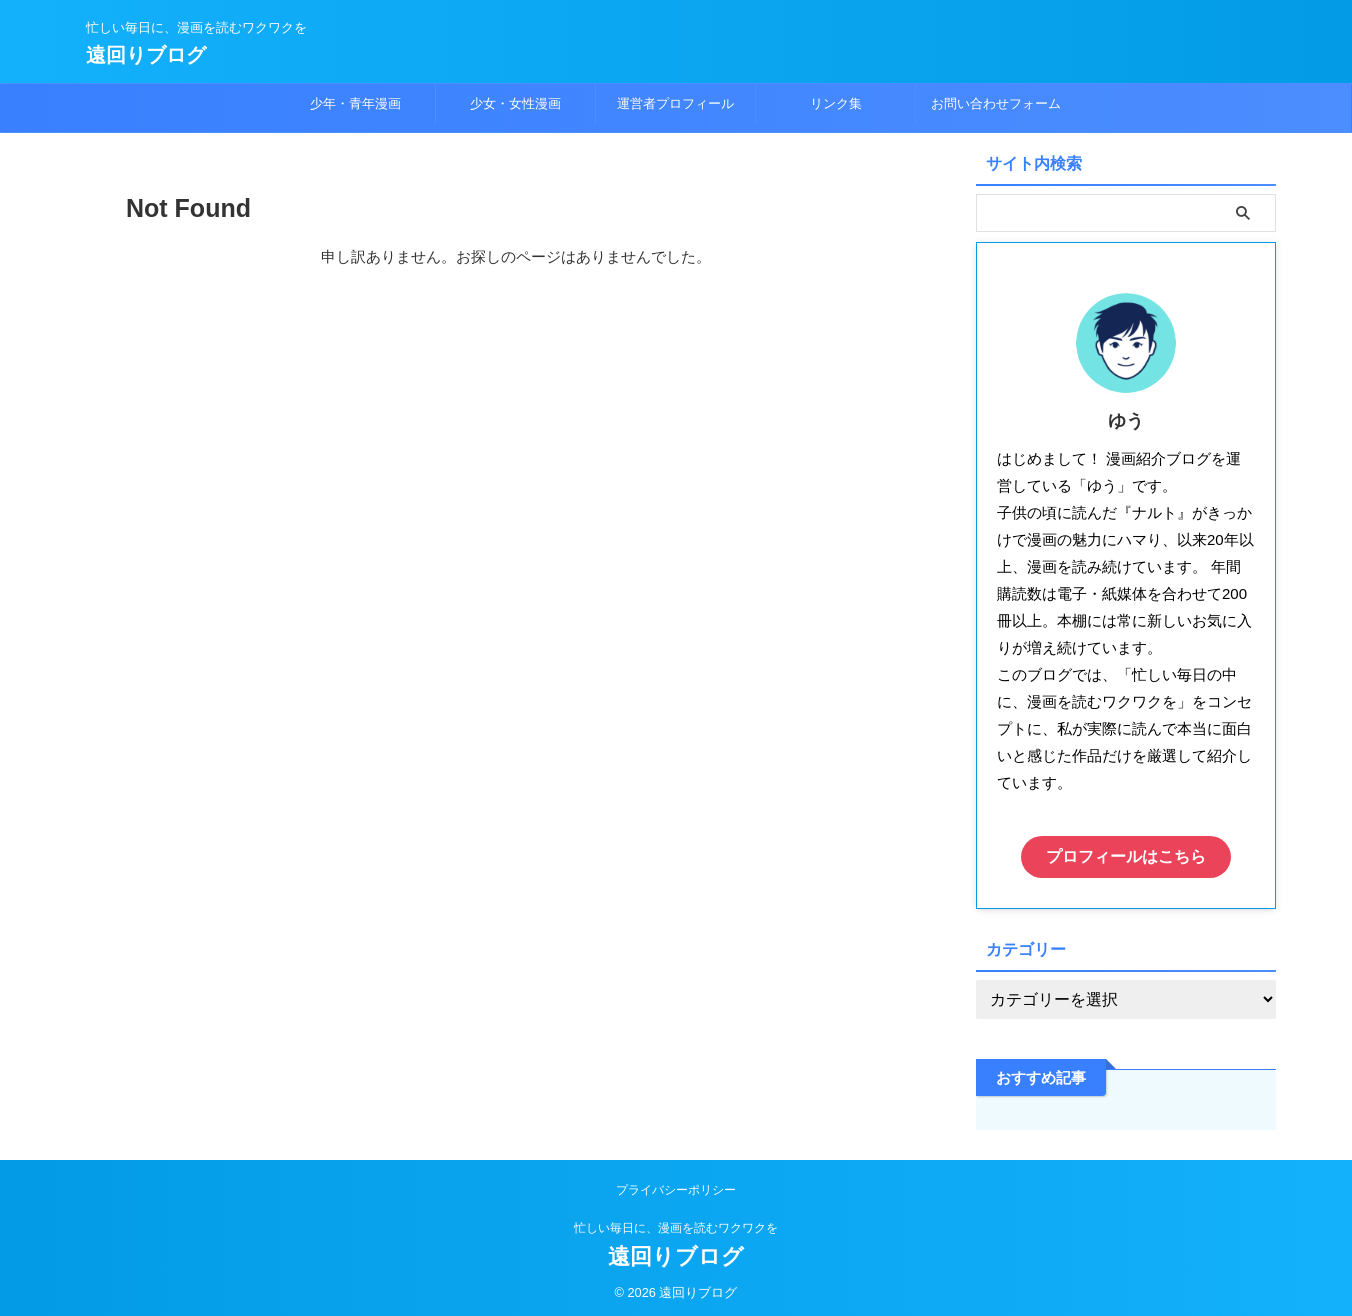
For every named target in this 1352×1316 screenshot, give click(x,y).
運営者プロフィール (675, 103)
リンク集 (836, 103)
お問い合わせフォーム (996, 103)
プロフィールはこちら (1126, 854)
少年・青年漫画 (355, 103)
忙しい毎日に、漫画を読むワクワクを (676, 1223)
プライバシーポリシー (676, 1185)
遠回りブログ (146, 55)
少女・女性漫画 (515, 103)
